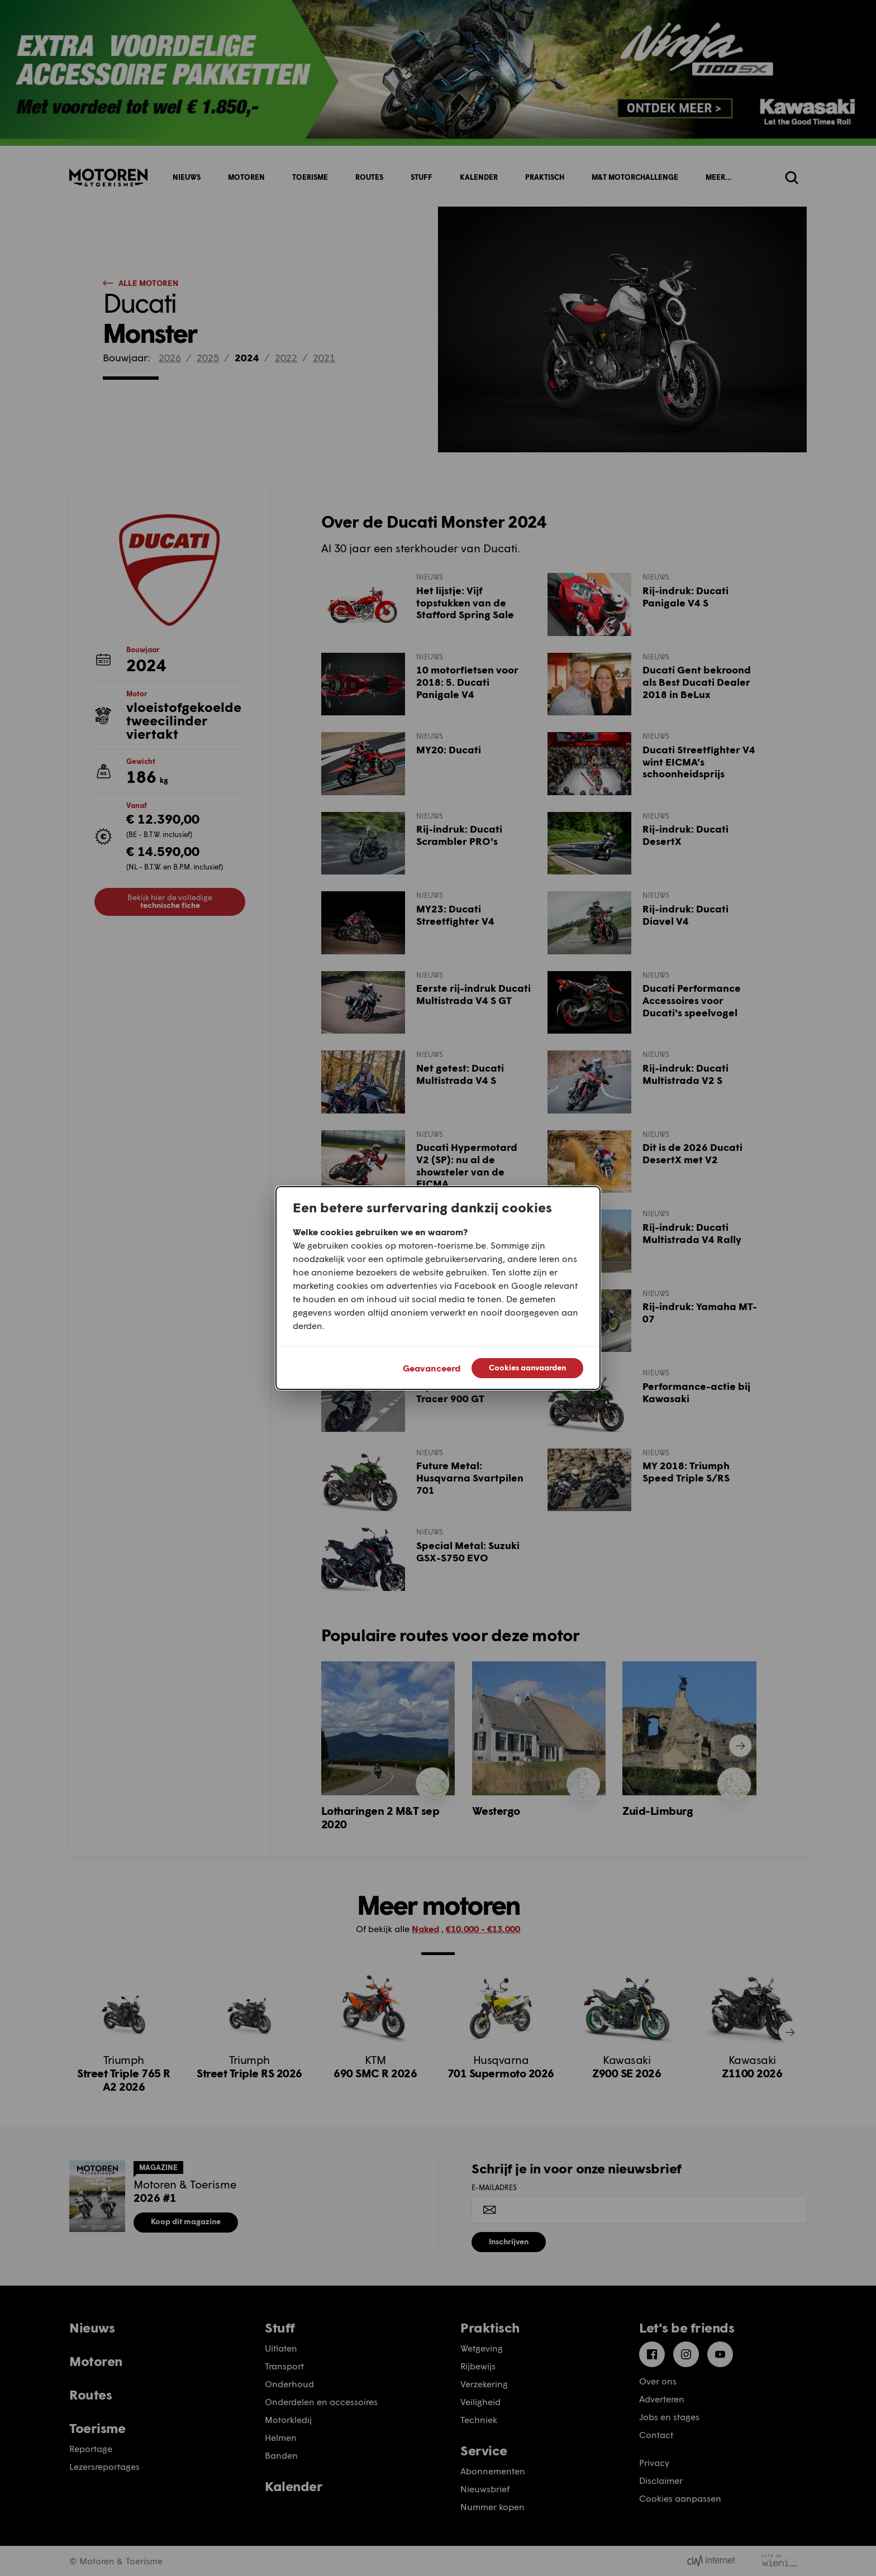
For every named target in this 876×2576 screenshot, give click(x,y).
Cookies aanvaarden (527, 1367)
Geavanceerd (431, 1368)
